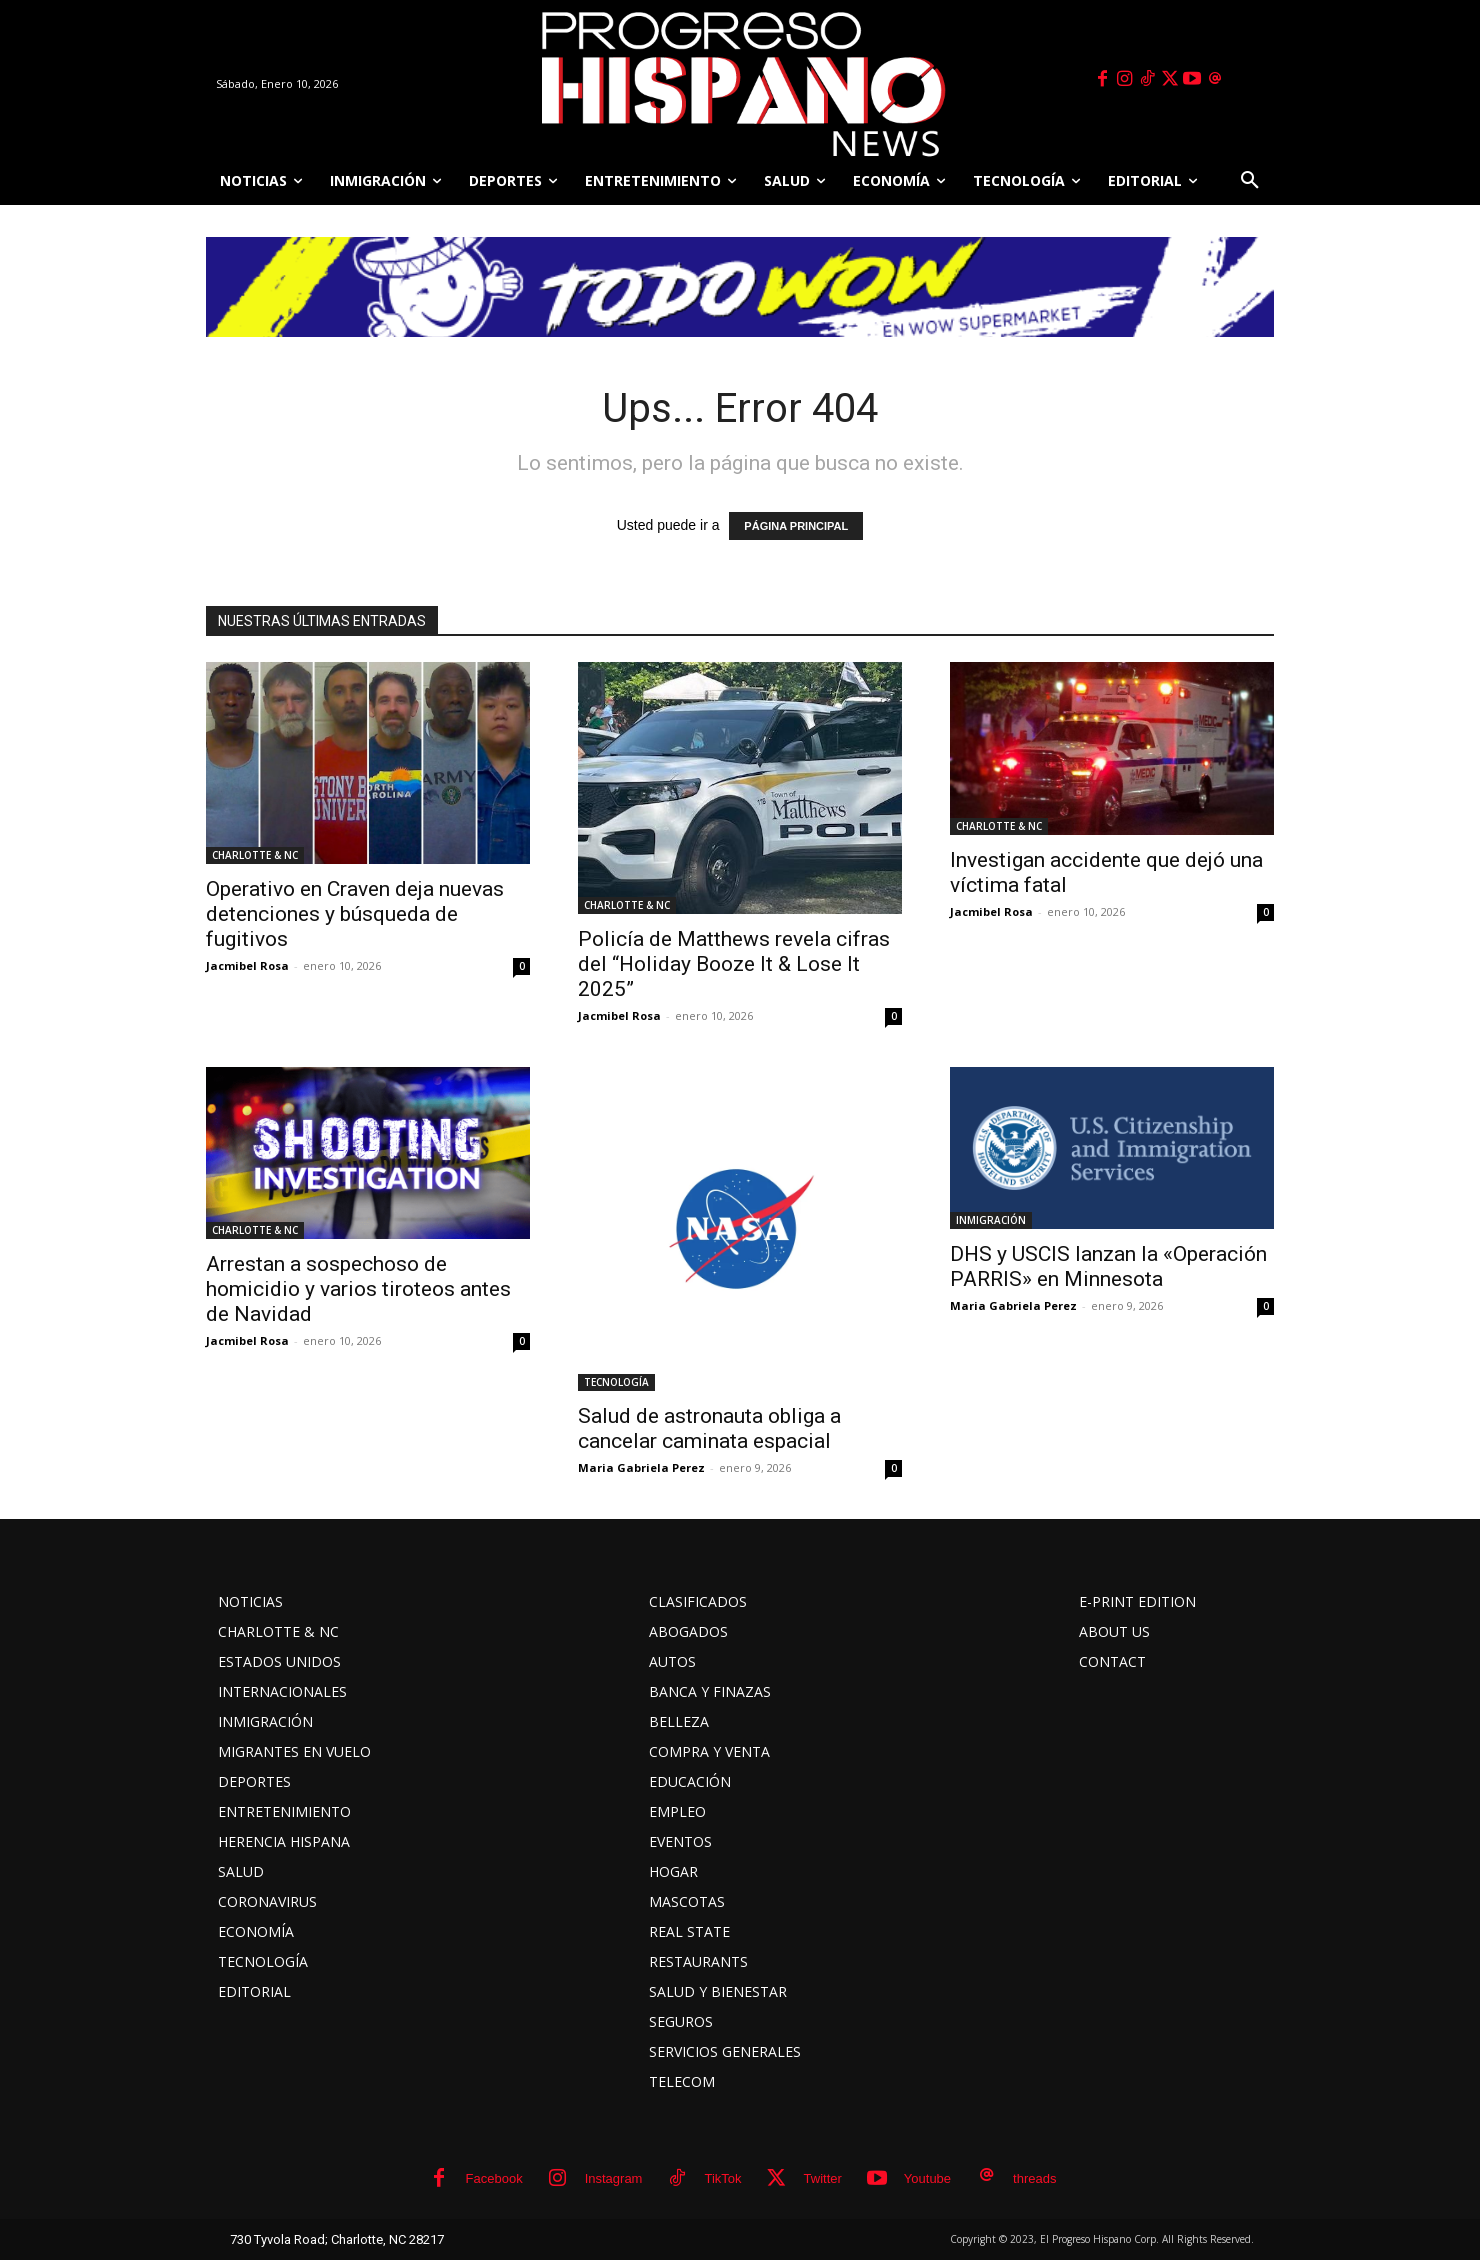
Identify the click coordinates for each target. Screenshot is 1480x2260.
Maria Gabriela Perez (641, 1467)
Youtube (927, 2178)
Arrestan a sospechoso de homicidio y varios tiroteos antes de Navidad (358, 1289)
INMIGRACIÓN (991, 1220)
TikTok (722, 2178)
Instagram (614, 2178)
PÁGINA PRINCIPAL (796, 526)
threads (1034, 2178)
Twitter (823, 2178)
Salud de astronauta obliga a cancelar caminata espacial (709, 1428)
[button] (1250, 181)
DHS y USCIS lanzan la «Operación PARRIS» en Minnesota (1108, 1266)
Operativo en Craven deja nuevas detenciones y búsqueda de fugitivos (355, 914)
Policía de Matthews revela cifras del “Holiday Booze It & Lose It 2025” (734, 964)
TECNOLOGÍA (616, 1382)
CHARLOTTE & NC (255, 855)
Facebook (494, 2178)
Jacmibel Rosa (247, 965)
